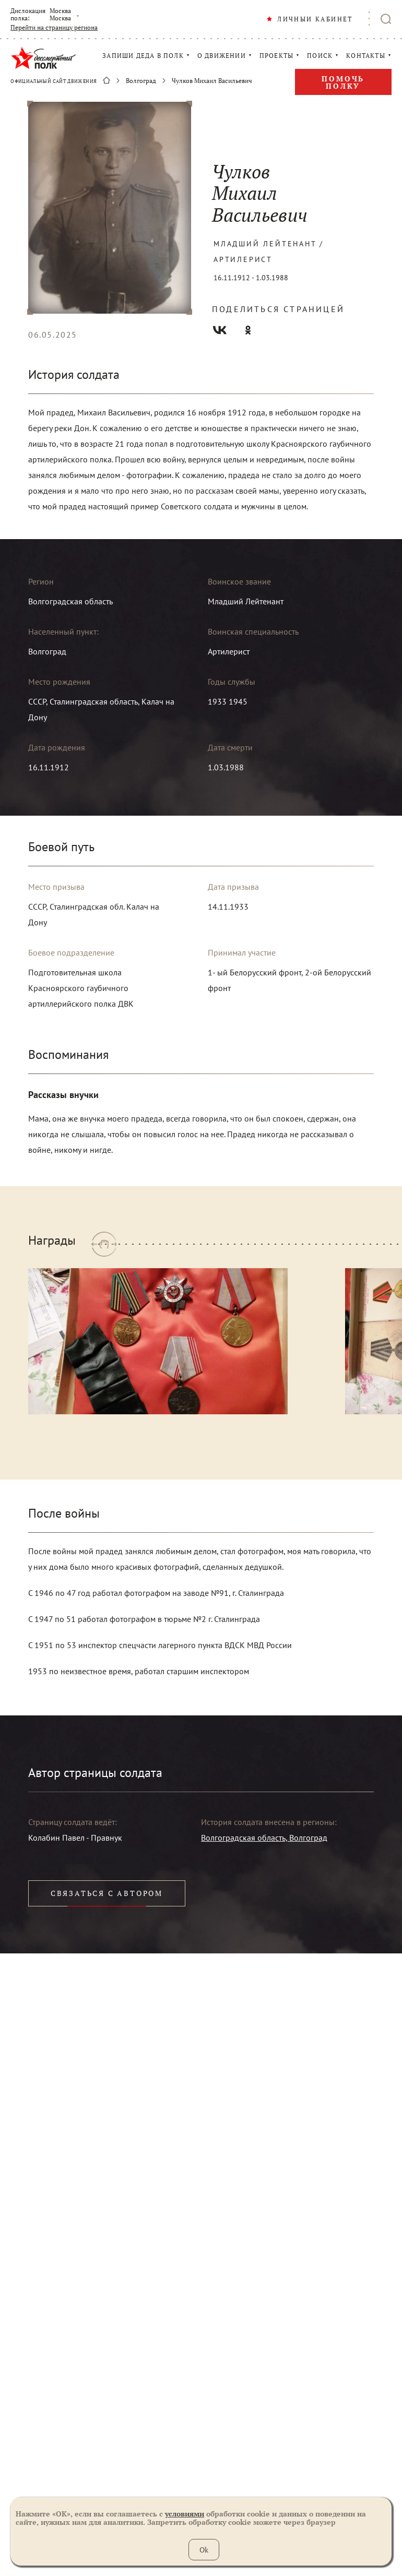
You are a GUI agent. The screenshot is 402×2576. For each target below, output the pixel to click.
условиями (184, 2514)
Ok (203, 2550)
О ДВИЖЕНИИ (221, 55)
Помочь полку (343, 82)
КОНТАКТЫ (365, 55)
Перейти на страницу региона (54, 27)
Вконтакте (220, 330)
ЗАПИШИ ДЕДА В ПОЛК (143, 55)
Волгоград (141, 81)
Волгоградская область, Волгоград (264, 1837)
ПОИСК (320, 55)
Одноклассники (248, 330)
